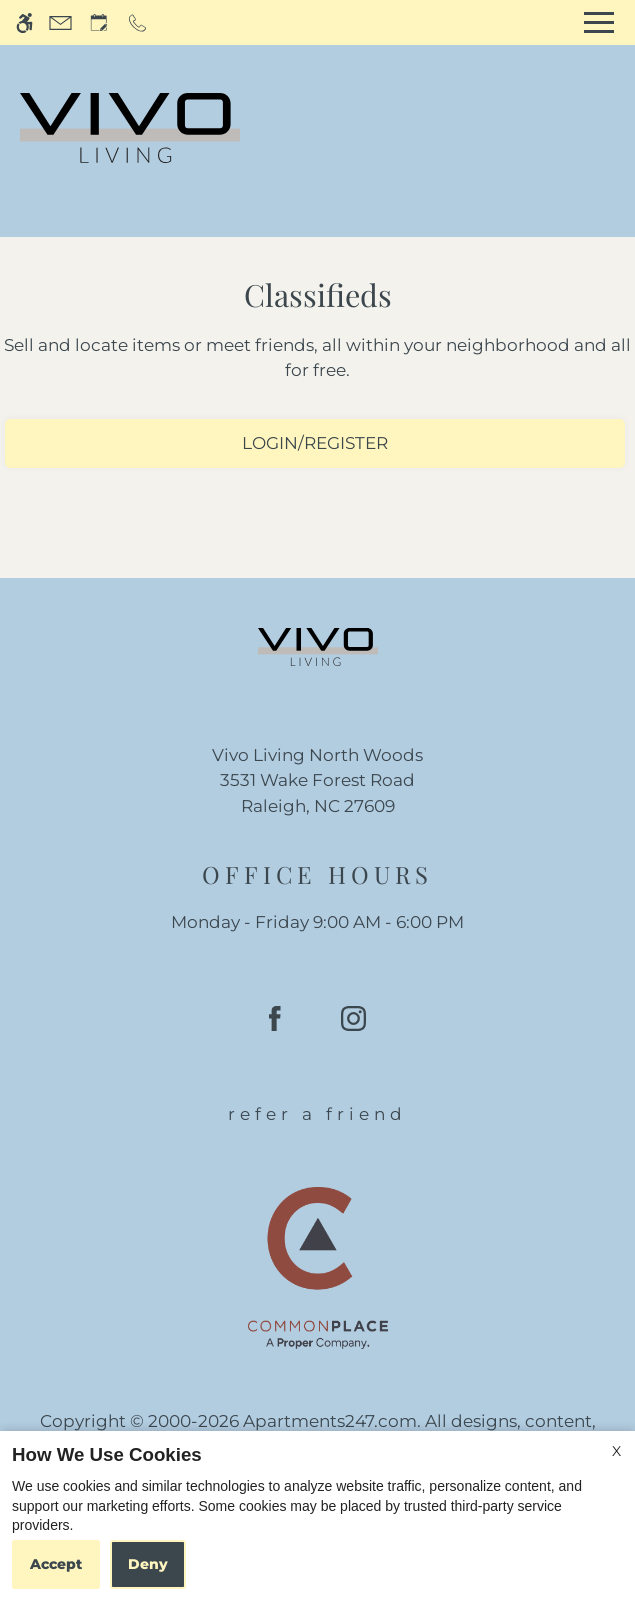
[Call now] (137, 22)
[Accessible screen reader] (24, 22)
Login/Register (315, 443)
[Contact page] (60, 22)
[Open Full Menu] (599, 22)
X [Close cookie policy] (616, 1451)
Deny (148, 1564)
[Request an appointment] (99, 22)
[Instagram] (353, 1026)
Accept (56, 1564)
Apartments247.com (330, 1421)
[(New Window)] (317, 793)
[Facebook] (275, 1026)
